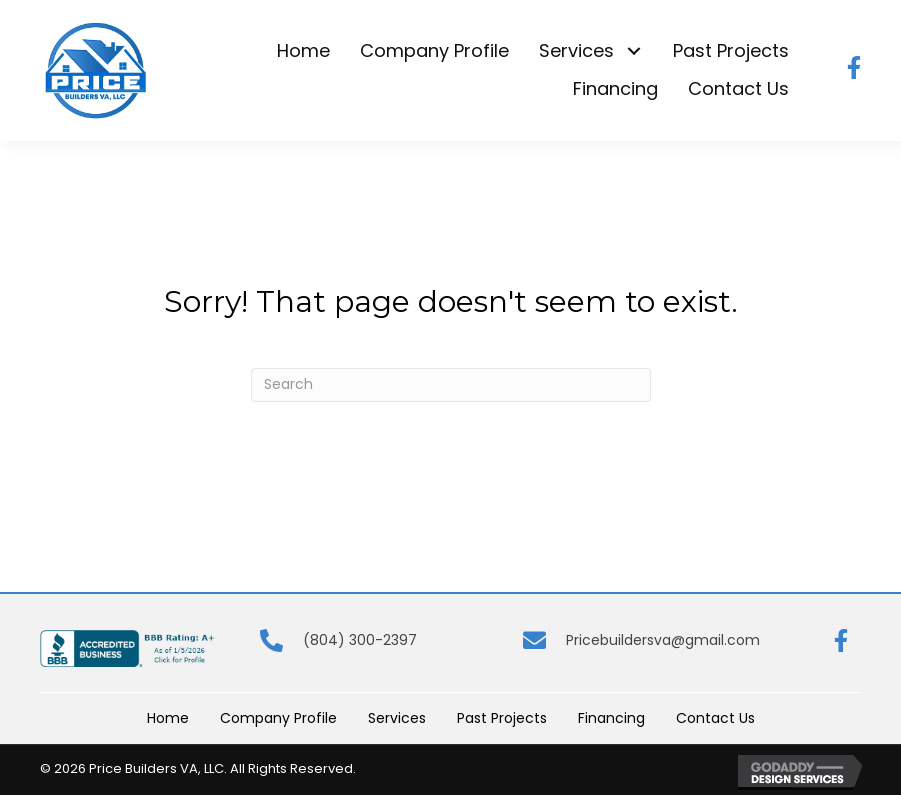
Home (168, 718)
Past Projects (502, 718)
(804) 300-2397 (360, 640)
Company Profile (278, 718)
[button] (633, 51)
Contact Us (715, 718)
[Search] (451, 385)
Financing (611, 718)
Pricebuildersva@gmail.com (663, 640)
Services (397, 718)
